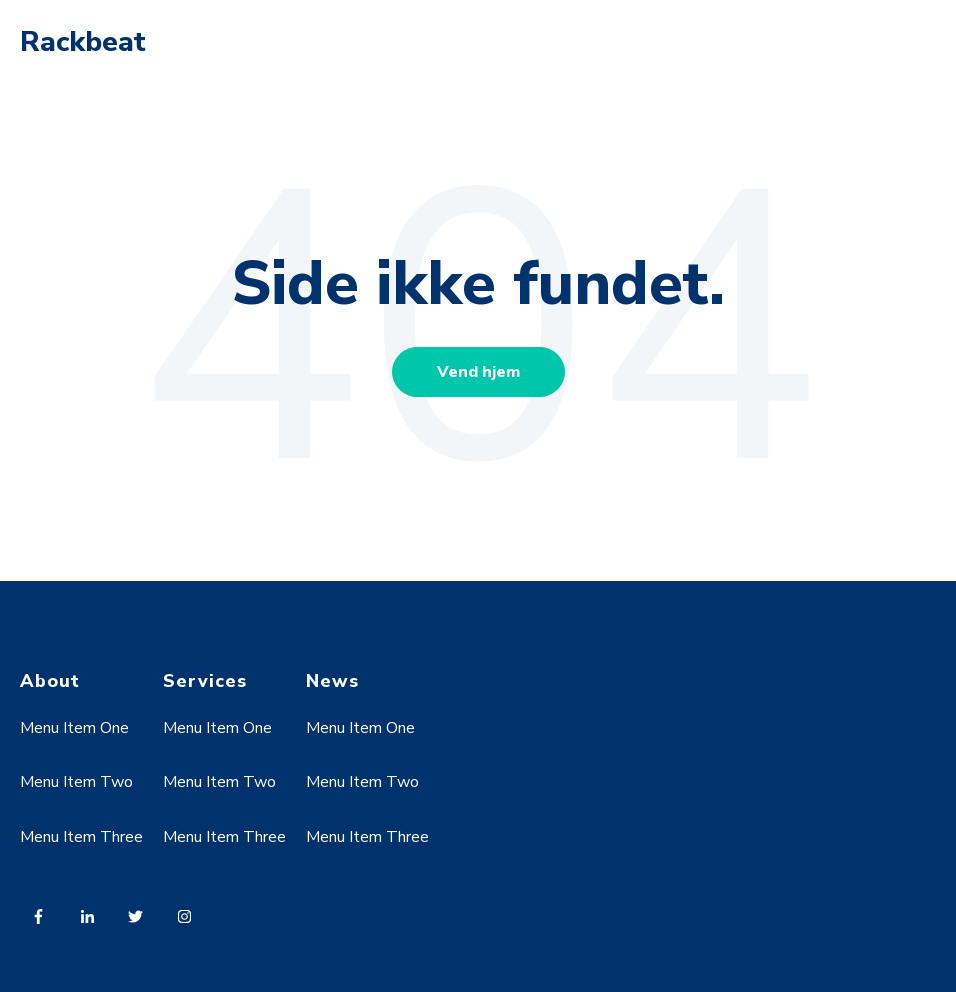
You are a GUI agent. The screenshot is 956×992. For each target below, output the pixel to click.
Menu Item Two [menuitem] (76, 782)
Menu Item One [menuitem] (74, 728)
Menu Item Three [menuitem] (81, 837)
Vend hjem (478, 372)
